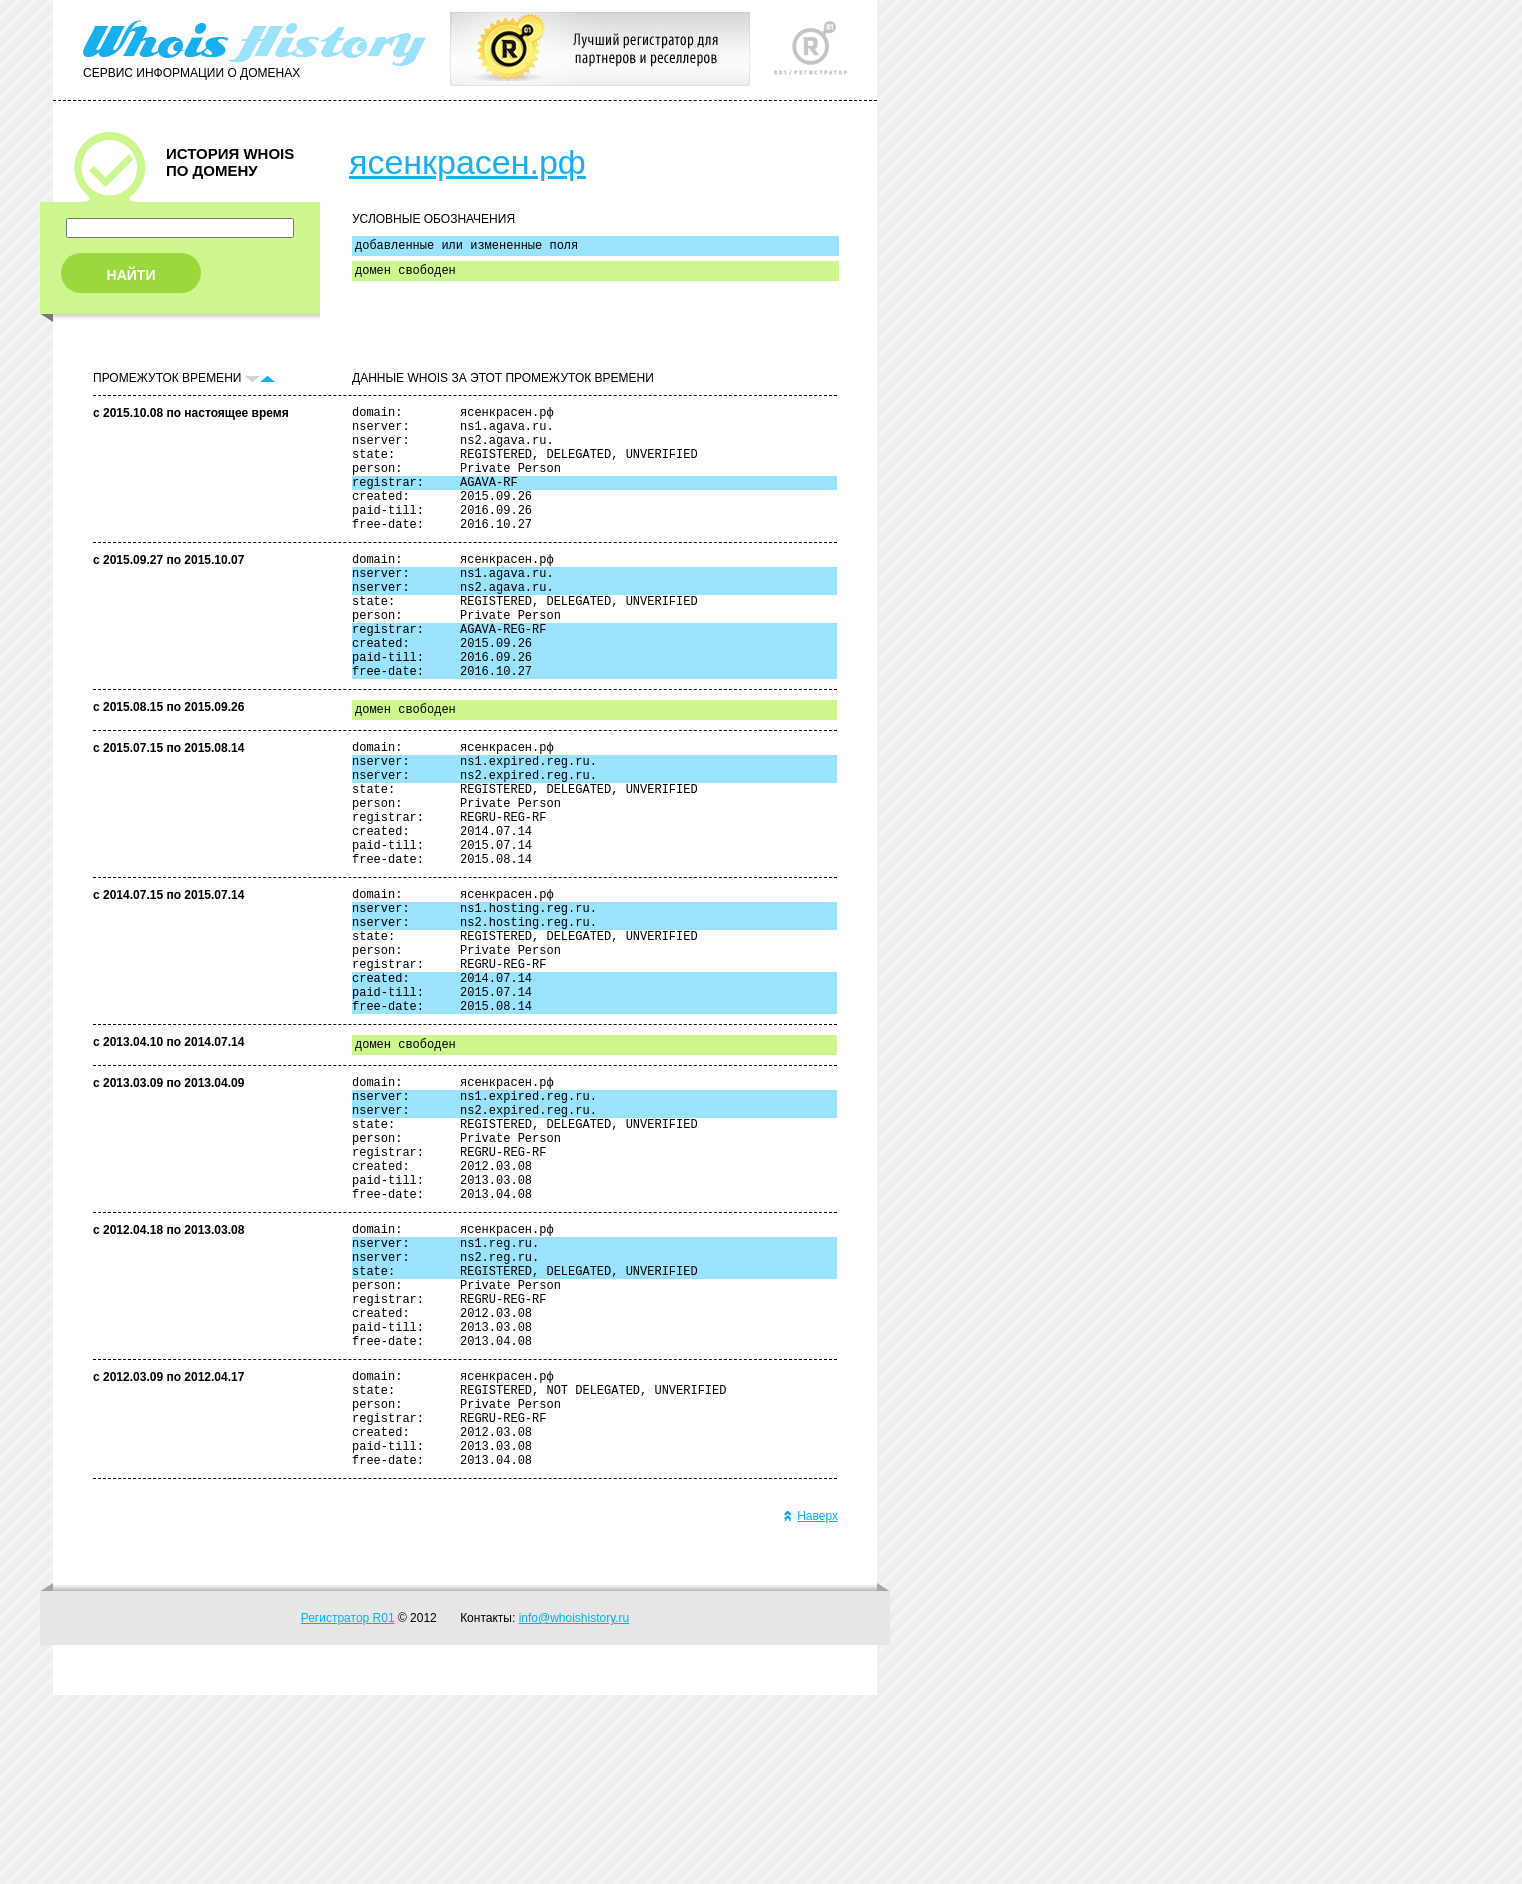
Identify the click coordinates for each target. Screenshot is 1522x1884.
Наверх (810, 1705)
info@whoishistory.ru (574, 1807)
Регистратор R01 (348, 1807)
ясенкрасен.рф (467, 162)
